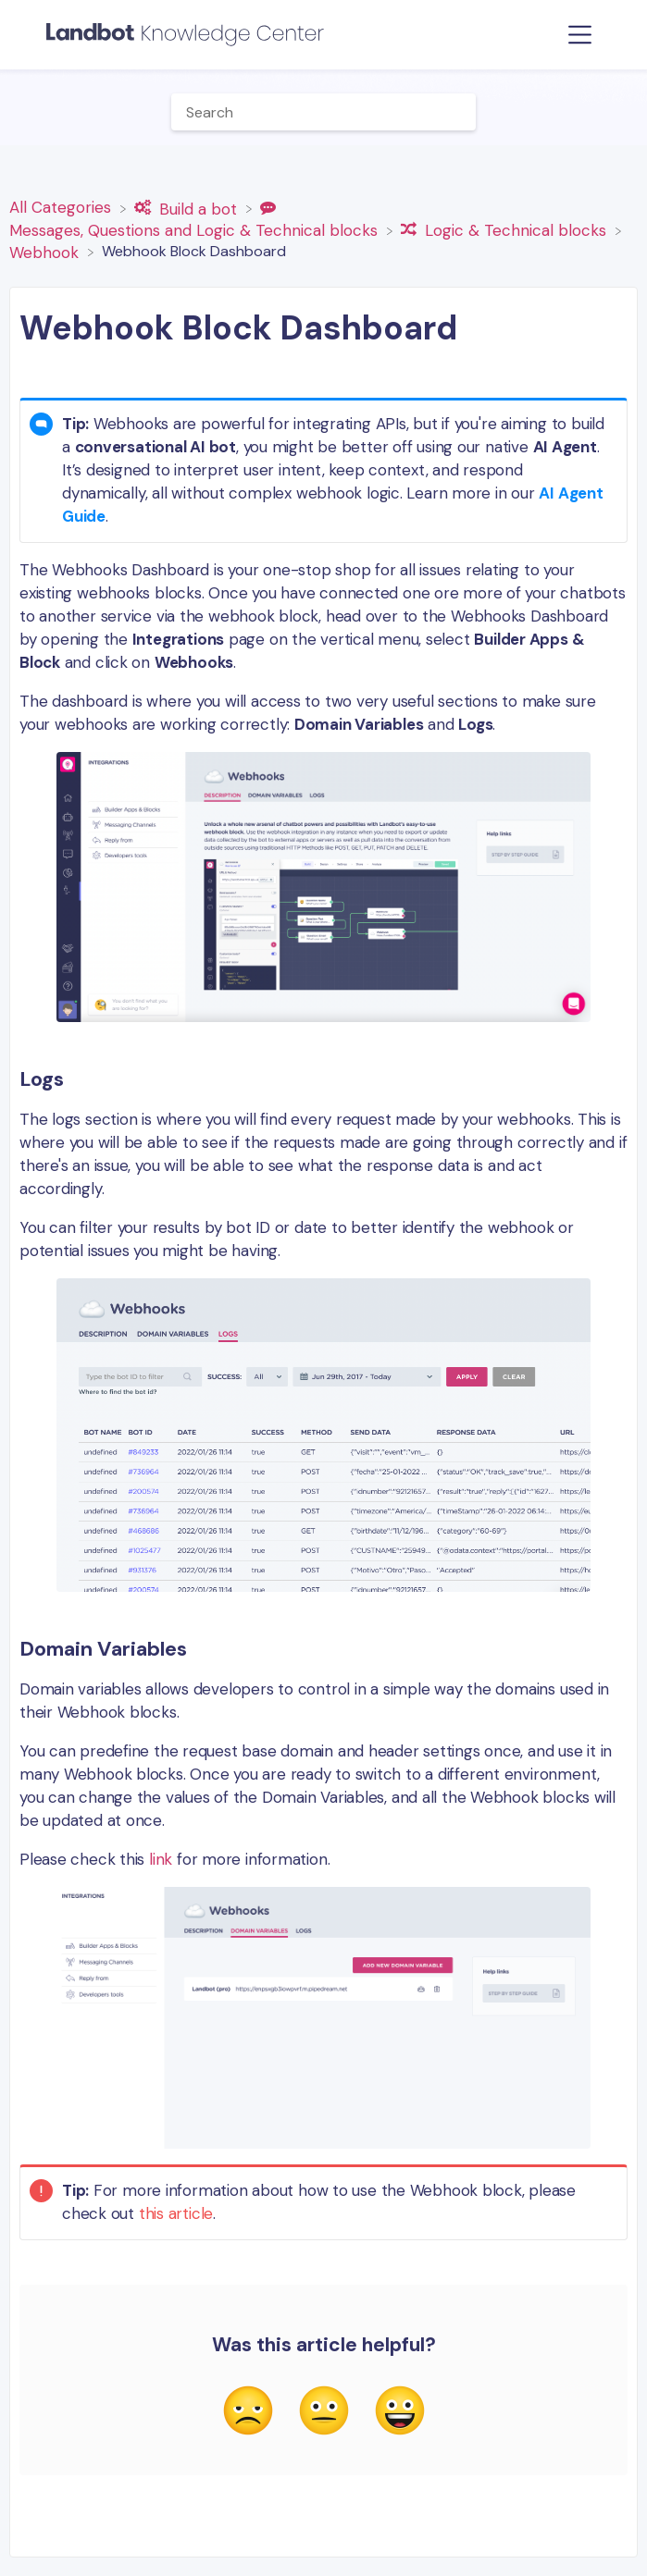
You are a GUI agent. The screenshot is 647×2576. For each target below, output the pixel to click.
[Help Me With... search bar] (324, 111)
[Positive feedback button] (400, 2412)
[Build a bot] (188, 207)
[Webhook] (46, 250)
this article (176, 2213)
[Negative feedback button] (248, 2412)
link (160, 1859)
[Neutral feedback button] (324, 2412)
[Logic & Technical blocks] (506, 229)
